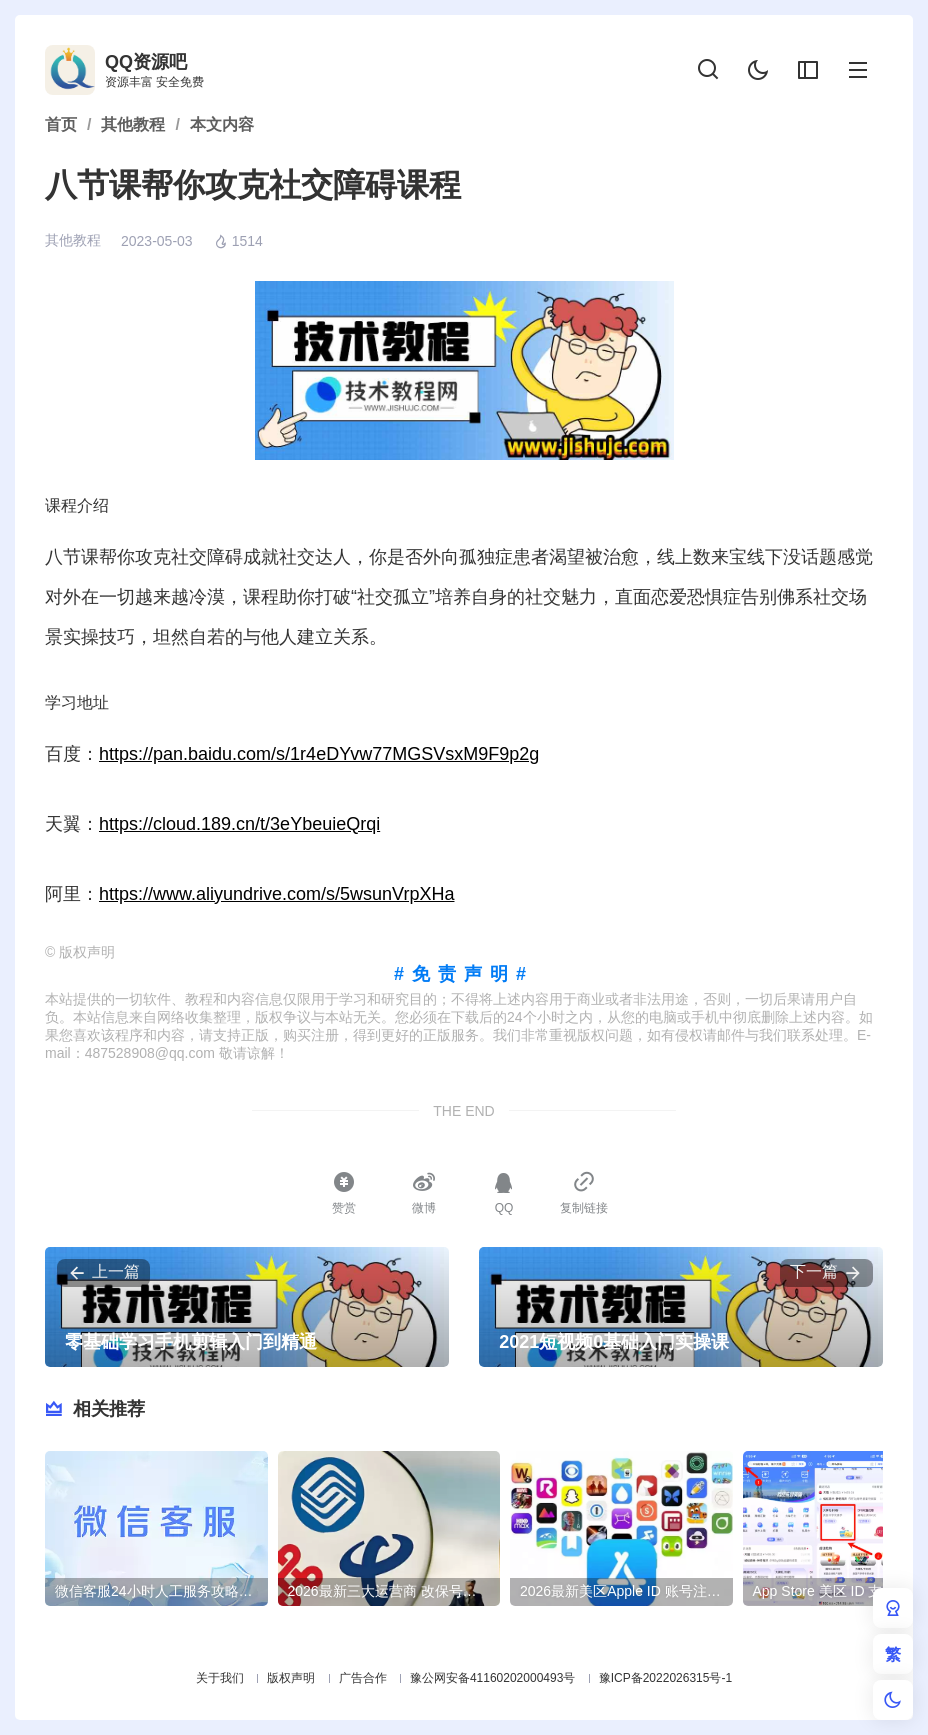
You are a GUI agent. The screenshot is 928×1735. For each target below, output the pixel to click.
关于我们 (220, 1678)
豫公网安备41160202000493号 (492, 1678)
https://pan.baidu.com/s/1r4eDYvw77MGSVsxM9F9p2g (319, 754)
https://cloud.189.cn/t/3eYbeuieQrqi (239, 824)
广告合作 (363, 1678)
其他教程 (73, 240)
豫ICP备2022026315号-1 (665, 1678)
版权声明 (291, 1678)
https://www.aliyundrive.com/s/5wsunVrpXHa (276, 894)
